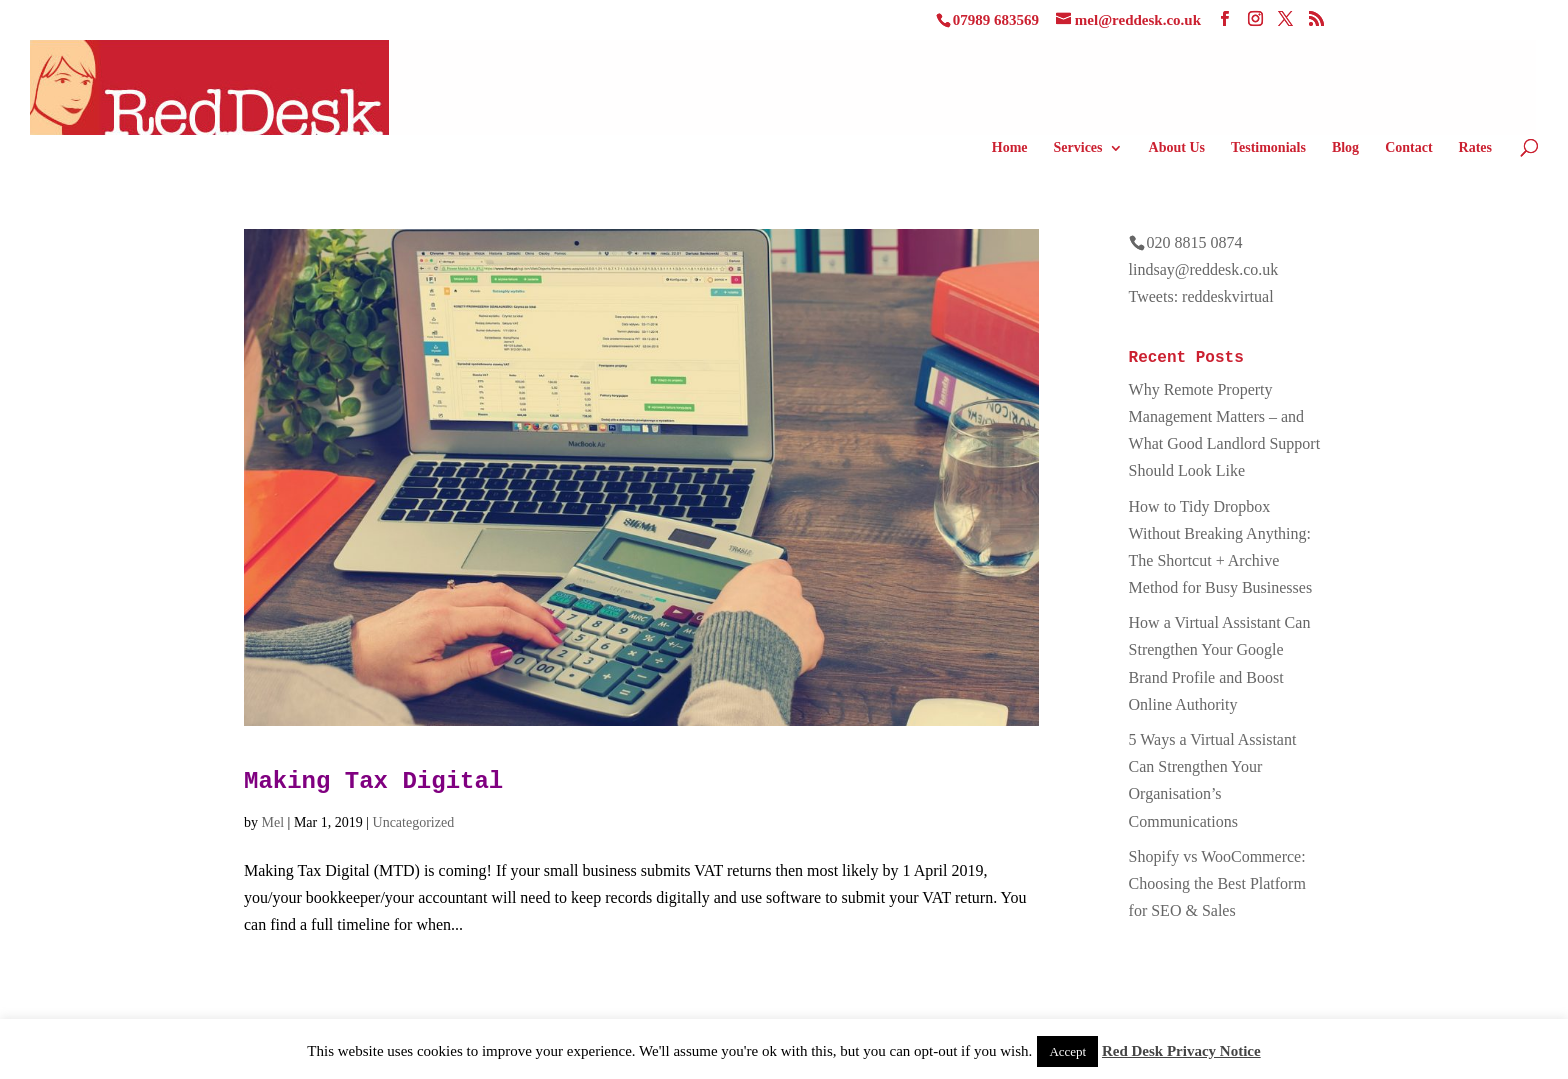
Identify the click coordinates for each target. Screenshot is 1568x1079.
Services (1078, 148)
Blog (1345, 148)
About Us (1177, 148)
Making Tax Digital (373, 781)
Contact (1408, 148)
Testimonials (1268, 148)
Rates (1475, 148)
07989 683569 (996, 20)
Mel (273, 822)
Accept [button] (1067, 1051)
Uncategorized (414, 822)
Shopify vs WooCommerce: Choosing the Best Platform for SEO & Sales (1217, 883)
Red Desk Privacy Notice (1181, 1051)
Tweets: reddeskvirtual (1201, 296)
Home (1010, 148)
